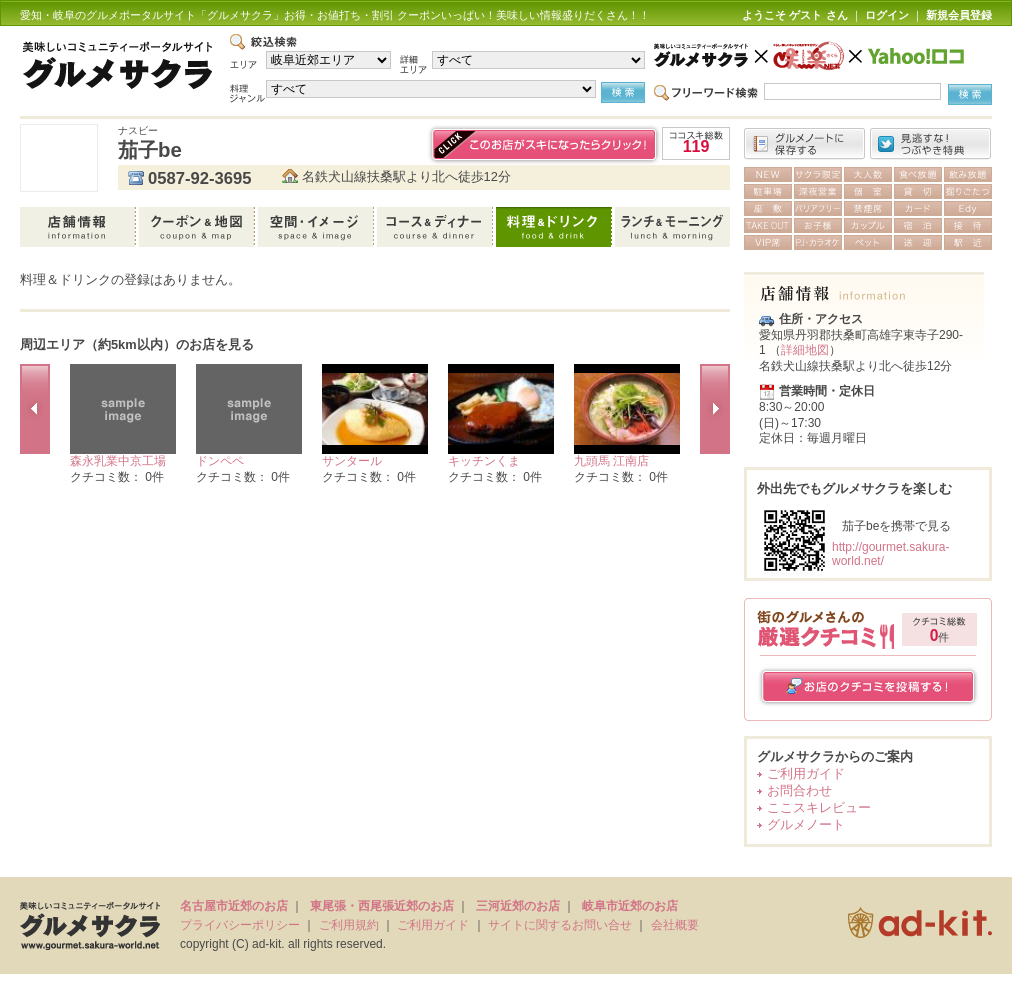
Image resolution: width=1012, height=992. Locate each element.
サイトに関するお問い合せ (560, 925)
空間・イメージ (317, 227)
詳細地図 (805, 350)
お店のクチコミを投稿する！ (868, 686)
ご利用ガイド (806, 773)
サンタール (352, 461)
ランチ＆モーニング (672, 227)
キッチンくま (484, 461)
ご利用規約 (349, 925)
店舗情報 (79, 227)
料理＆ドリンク (555, 227)
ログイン (887, 15)
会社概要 (675, 925)
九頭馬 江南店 (611, 461)
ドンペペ (220, 461)
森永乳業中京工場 (118, 461)
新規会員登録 (959, 15)
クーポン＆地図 (198, 227)
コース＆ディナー (436, 227)
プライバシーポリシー (240, 925)
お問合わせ (799, 790)
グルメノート (806, 824)
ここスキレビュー (819, 807)
